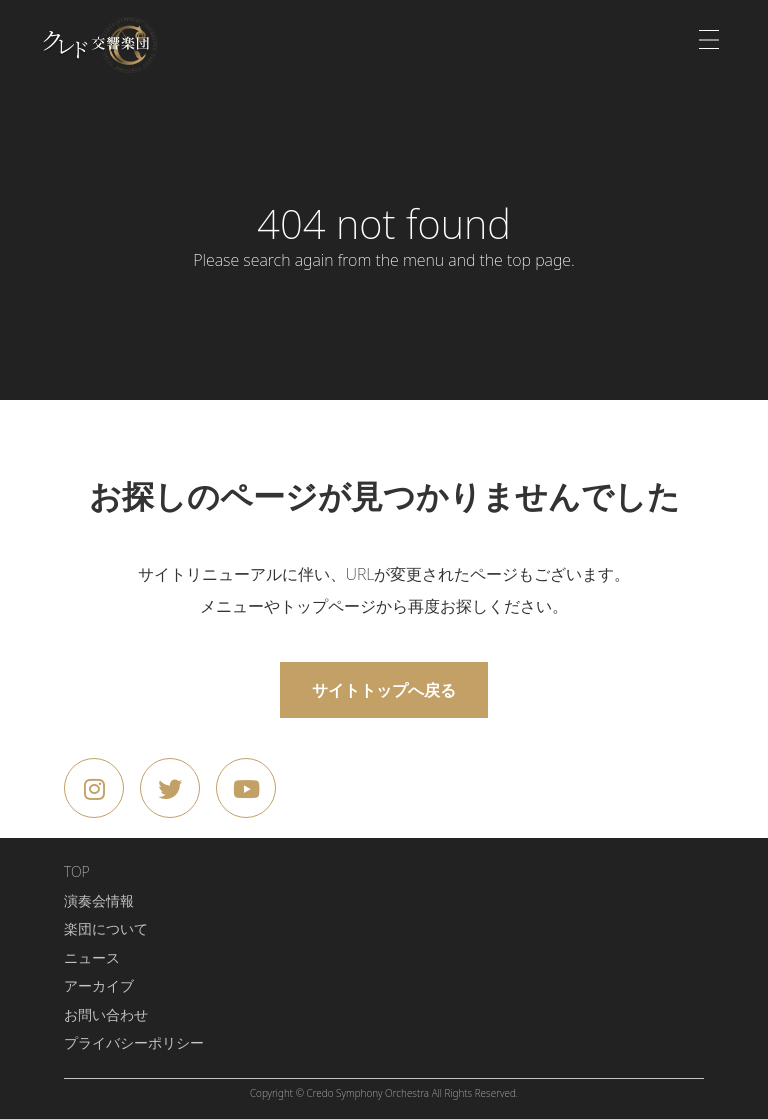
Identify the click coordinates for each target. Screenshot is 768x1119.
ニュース (92, 957)
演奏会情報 (99, 900)
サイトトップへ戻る (384, 690)
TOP (77, 871)
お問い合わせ (106, 1014)
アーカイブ (99, 985)
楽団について (106, 928)
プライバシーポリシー (134, 1042)
